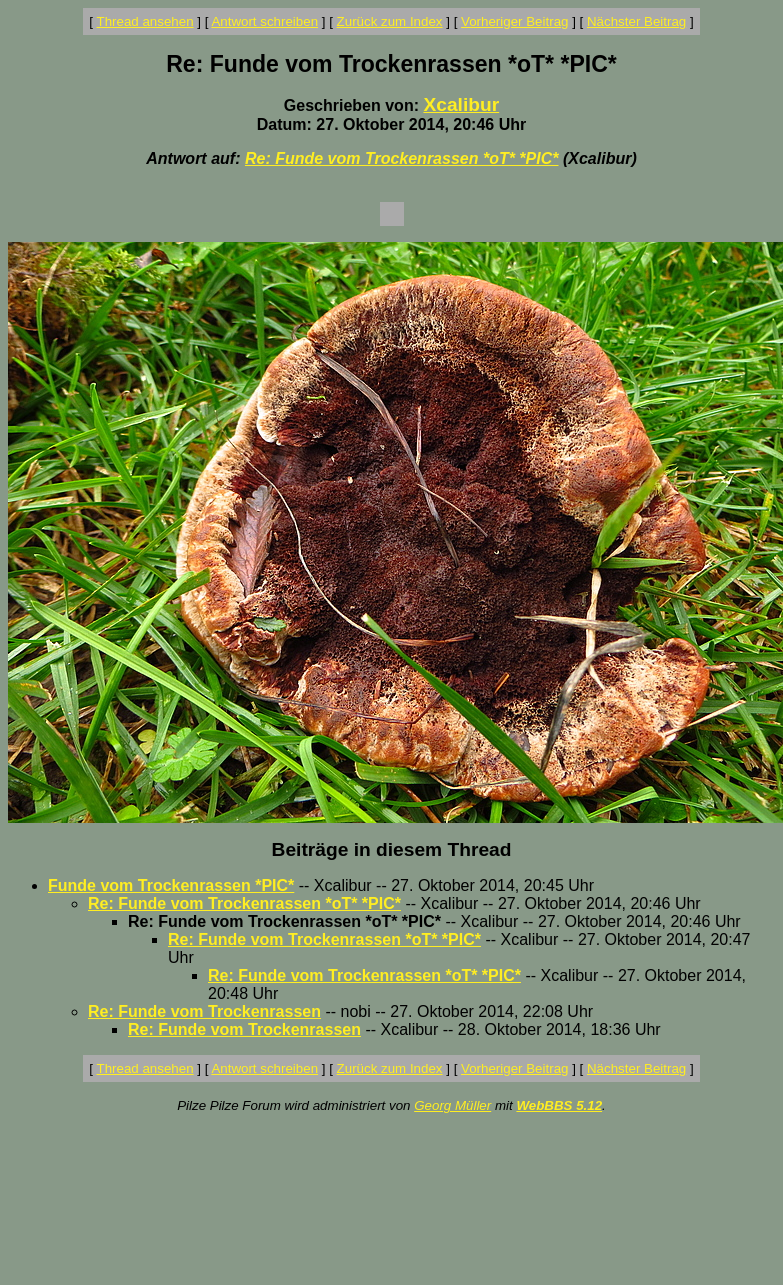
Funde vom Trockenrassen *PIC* (171, 885)
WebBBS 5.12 (559, 1105)
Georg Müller (452, 1105)
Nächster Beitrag (636, 21)
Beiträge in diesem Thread (392, 849)
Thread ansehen (145, 21)
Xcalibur (461, 104)
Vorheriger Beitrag (514, 21)
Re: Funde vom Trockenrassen (204, 1011)
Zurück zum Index (390, 21)
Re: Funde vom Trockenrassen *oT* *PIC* (402, 158)
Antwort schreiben (264, 21)
